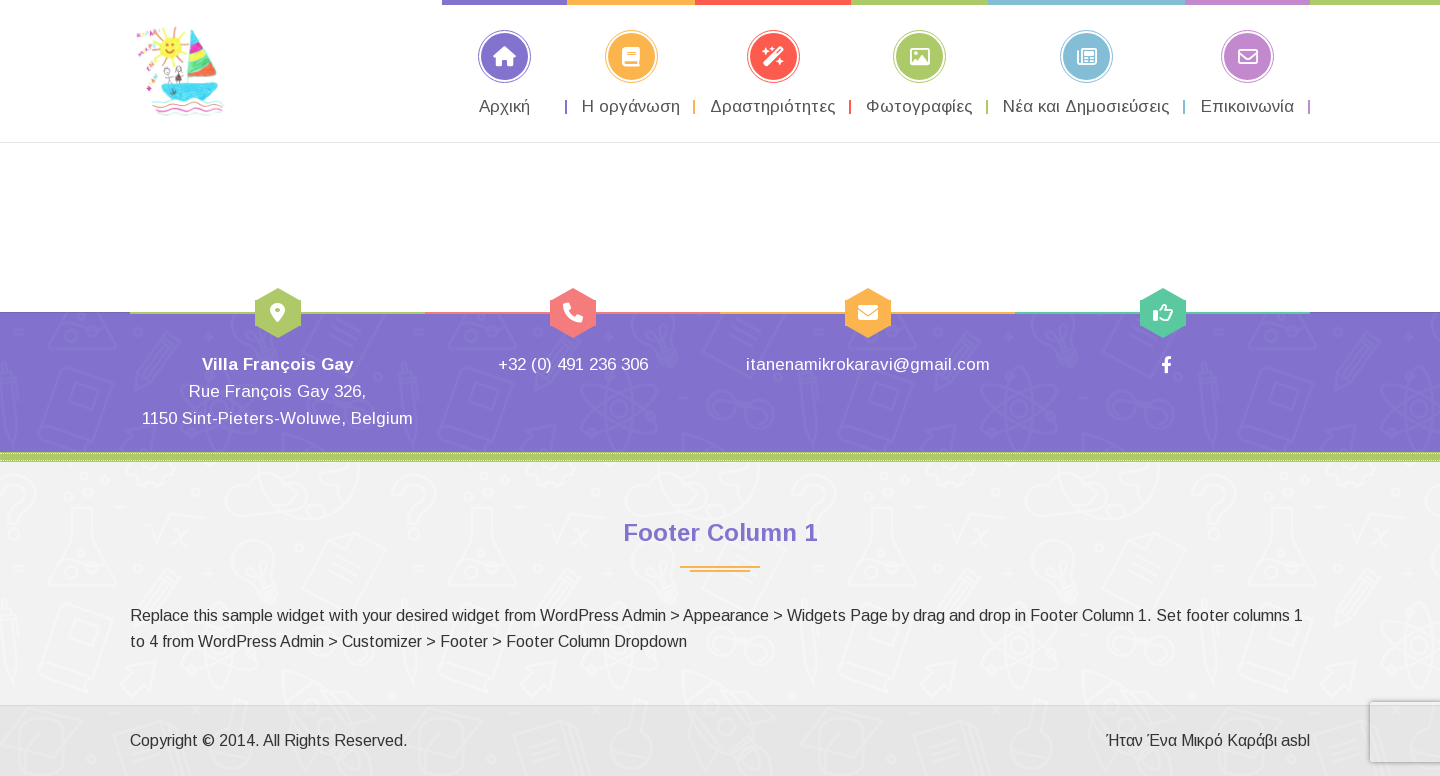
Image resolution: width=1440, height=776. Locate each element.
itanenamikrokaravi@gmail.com (868, 364)
